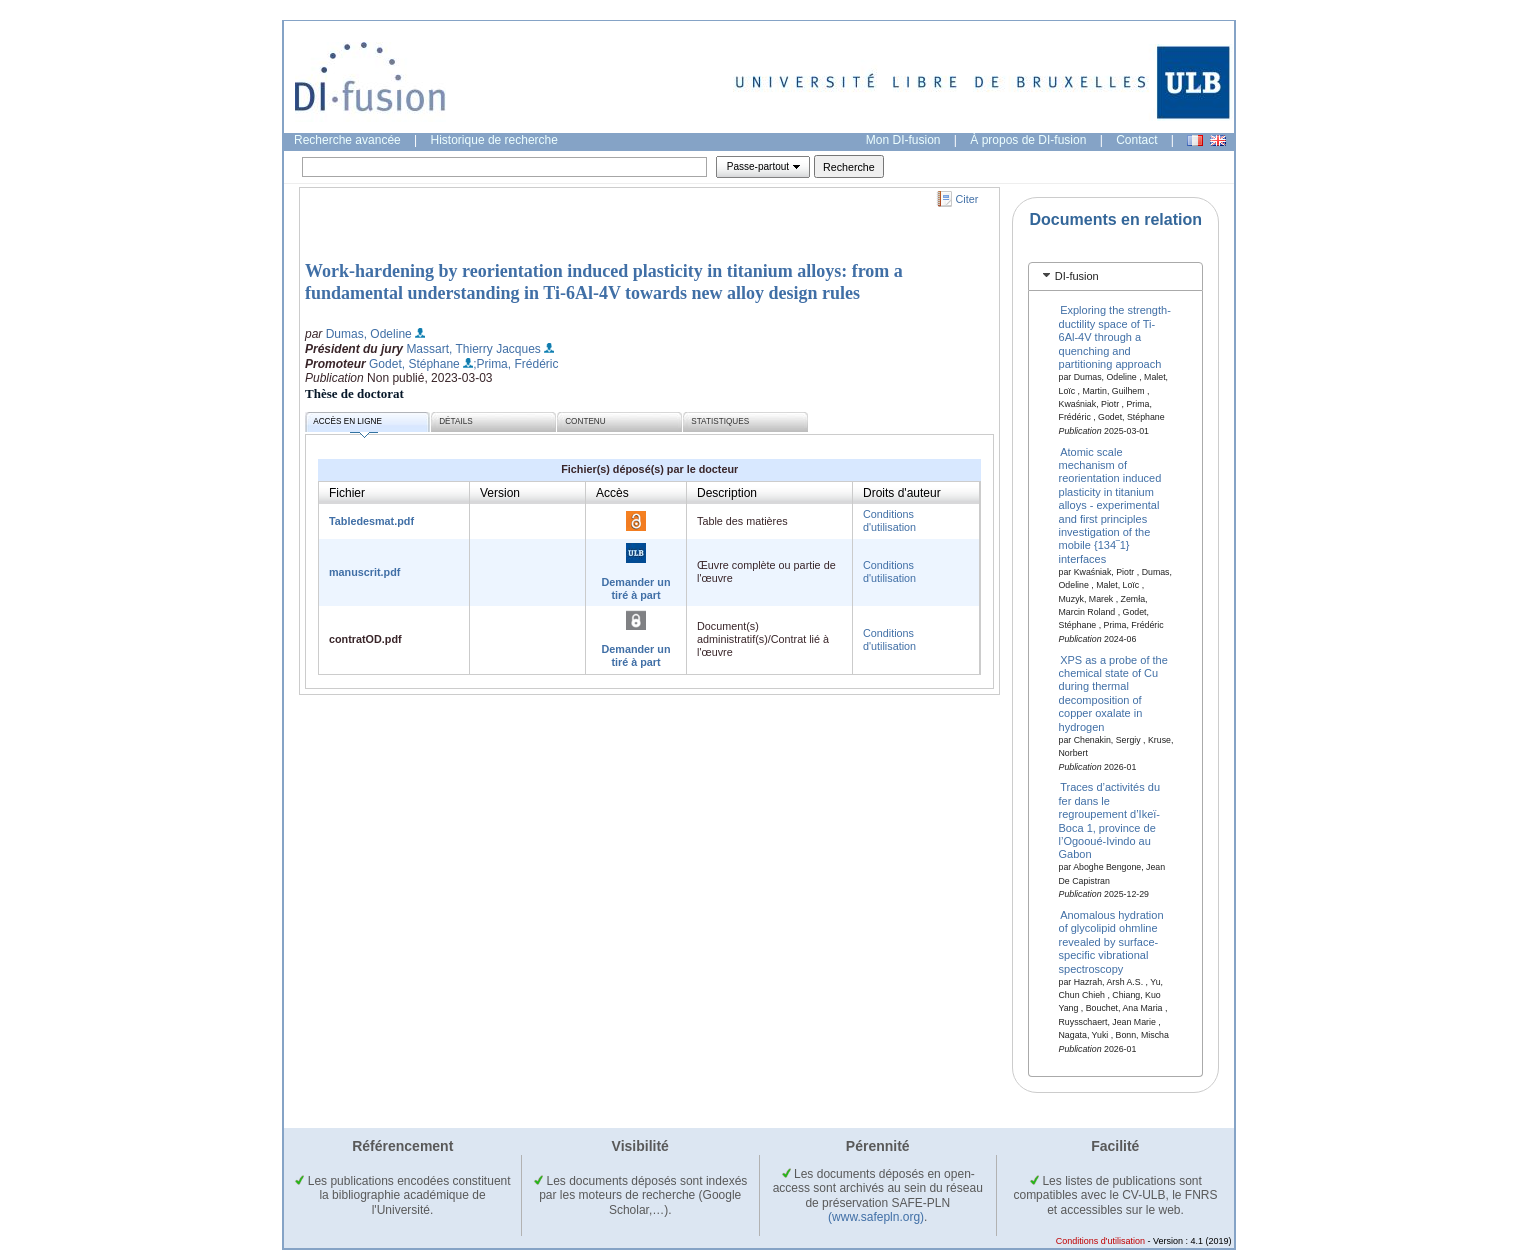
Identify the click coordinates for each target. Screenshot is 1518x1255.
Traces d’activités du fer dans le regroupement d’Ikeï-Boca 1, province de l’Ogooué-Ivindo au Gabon (1110, 820)
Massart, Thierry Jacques (473, 349)
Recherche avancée (347, 140)
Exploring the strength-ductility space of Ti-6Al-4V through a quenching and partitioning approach (1115, 337)
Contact (1136, 140)
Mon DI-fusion (903, 140)
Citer (967, 199)
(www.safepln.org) (876, 1217)
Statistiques (720, 421)
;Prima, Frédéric (515, 364)
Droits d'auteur (902, 493)
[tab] (1115, 276)
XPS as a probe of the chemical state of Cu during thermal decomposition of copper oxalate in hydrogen (1113, 692)
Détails (456, 421)
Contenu (585, 421)
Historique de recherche (494, 140)
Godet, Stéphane (414, 364)
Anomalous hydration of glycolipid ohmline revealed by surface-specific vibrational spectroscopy (1111, 942)
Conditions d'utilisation (889, 520)
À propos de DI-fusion (1028, 140)
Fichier (347, 493)
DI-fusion (1077, 276)
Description (727, 493)
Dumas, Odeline (369, 334)
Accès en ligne (347, 424)
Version (500, 493)
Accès (612, 493)
